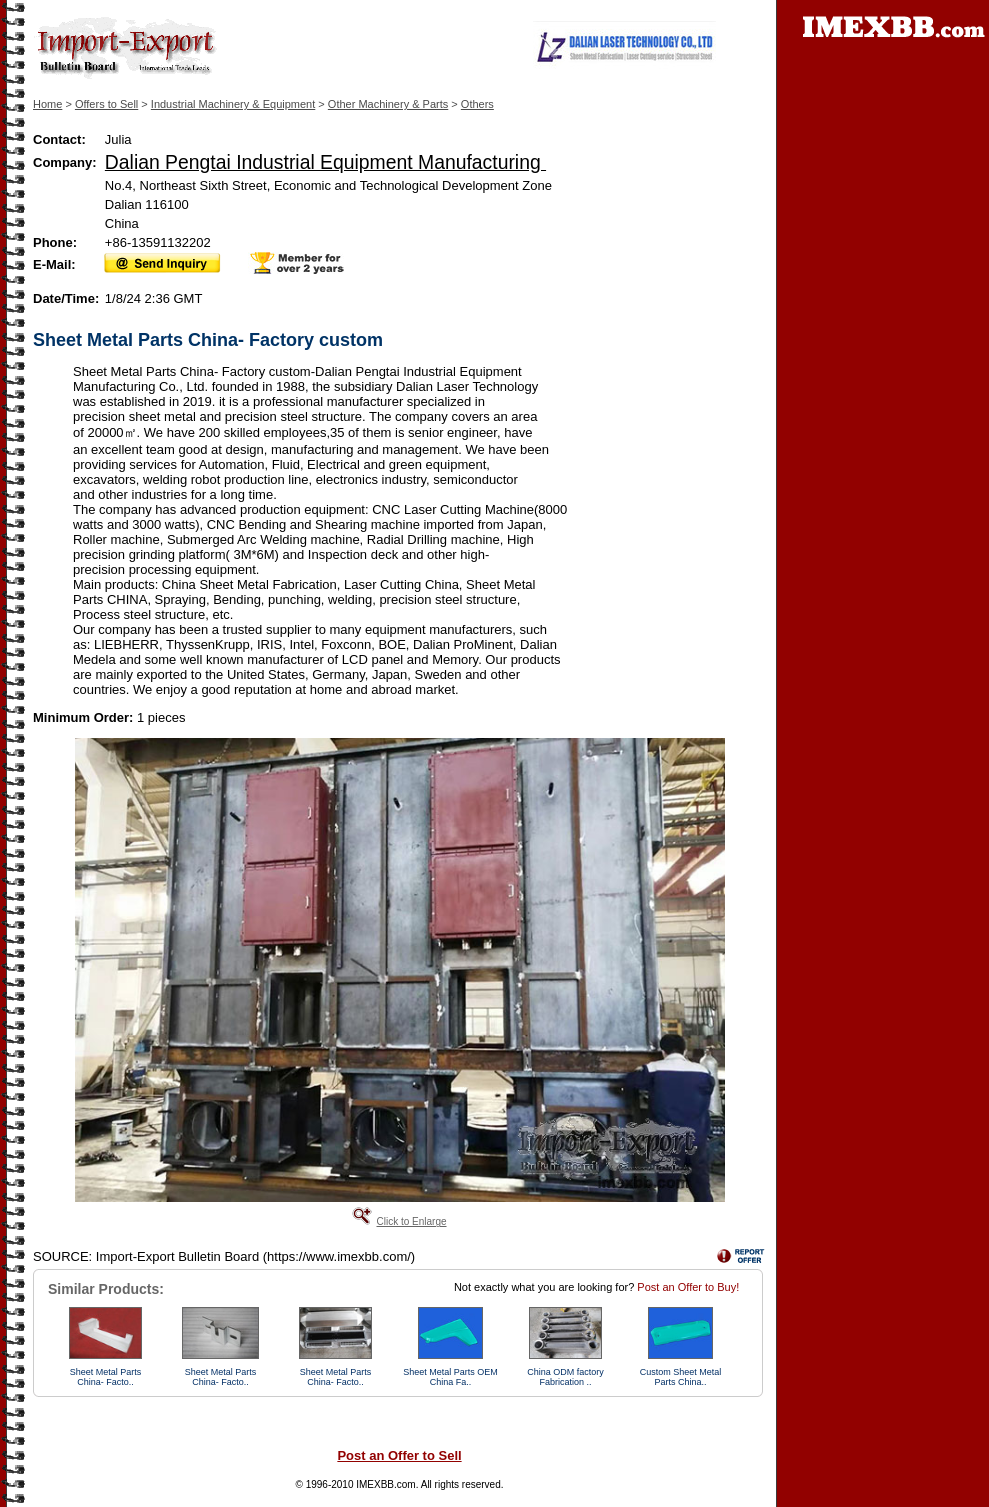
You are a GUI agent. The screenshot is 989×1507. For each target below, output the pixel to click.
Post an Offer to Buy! (688, 1287)
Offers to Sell (106, 104)
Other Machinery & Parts (388, 104)
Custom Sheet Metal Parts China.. (681, 1377)
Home (47, 104)
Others (477, 104)
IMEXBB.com (385, 1484)
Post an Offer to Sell (399, 1455)
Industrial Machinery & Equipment (233, 104)
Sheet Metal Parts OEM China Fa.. (450, 1377)
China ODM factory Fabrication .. (565, 1377)
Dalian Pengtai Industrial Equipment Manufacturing (325, 162)
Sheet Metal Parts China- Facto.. (106, 1377)
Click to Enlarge (411, 1221)
